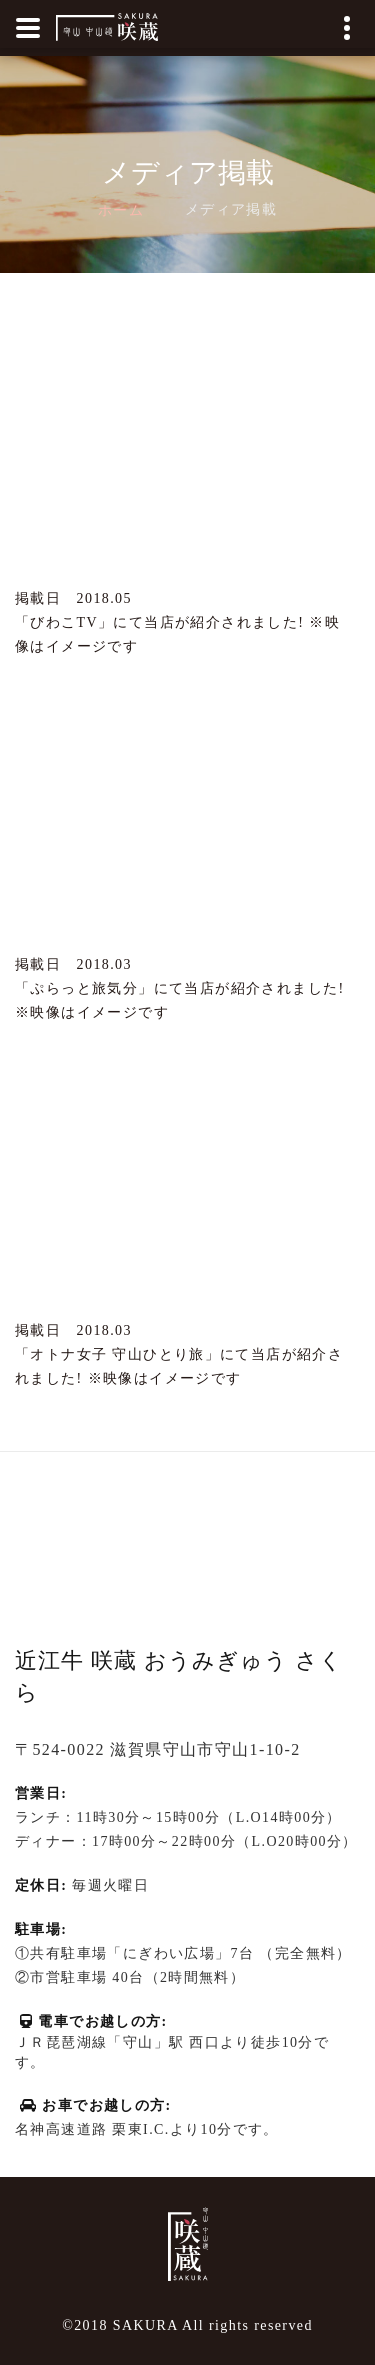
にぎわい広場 (169, 1953)
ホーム (121, 210)
